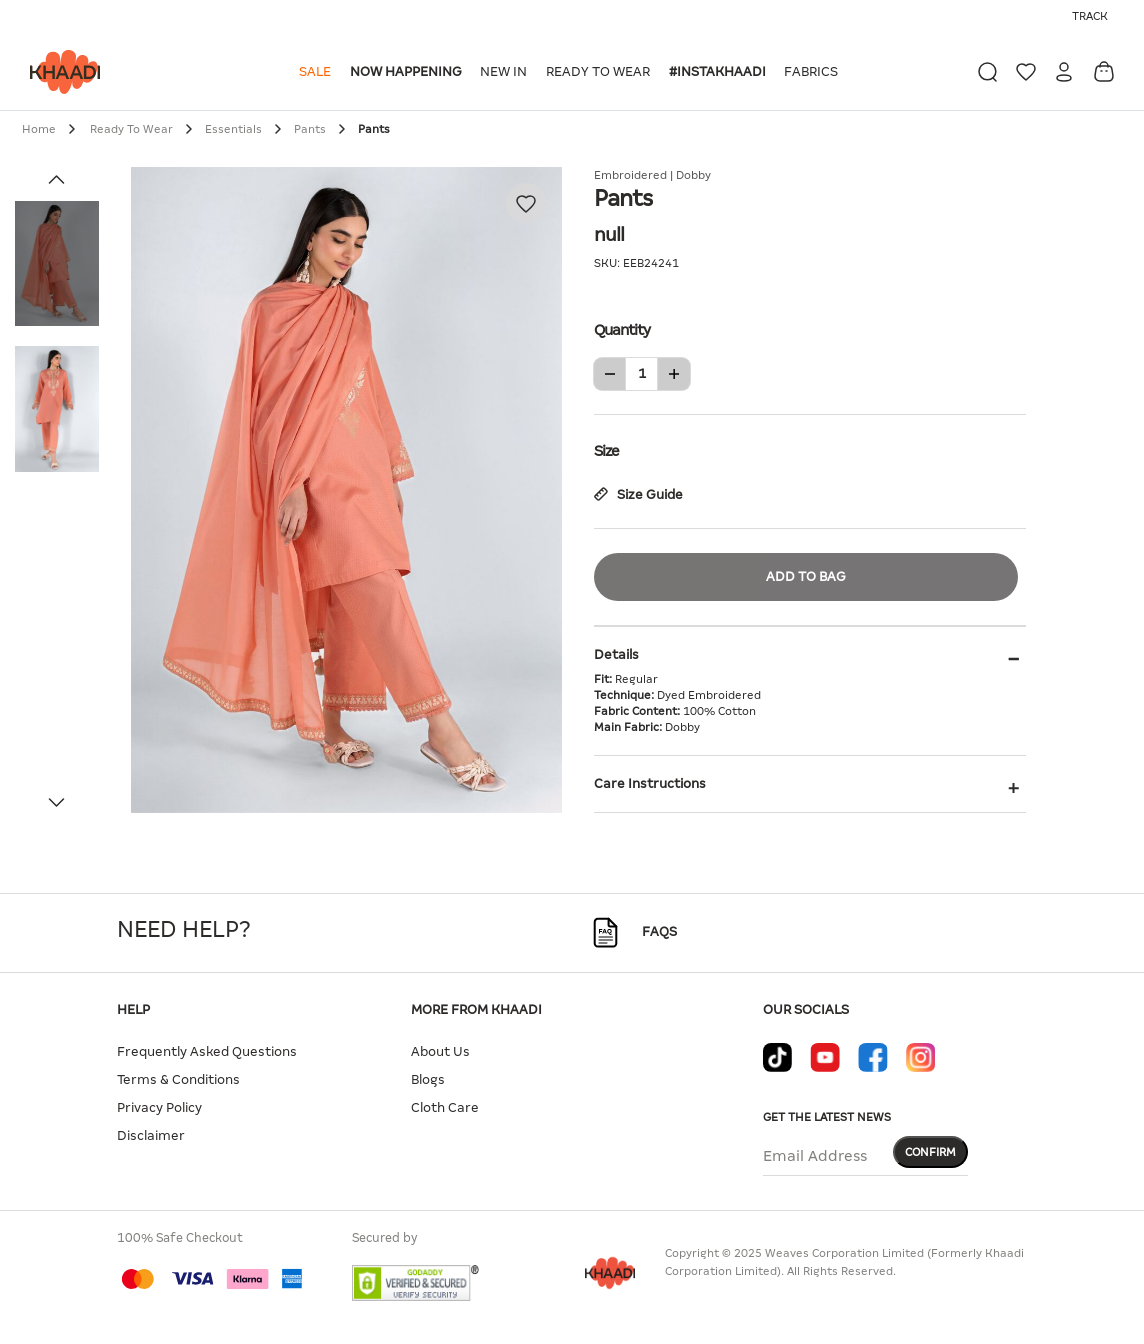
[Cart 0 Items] (1104, 71)
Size (810, 449)
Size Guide (638, 494)
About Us (440, 1051)
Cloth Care (445, 1107)
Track (1090, 16)
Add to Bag (806, 576)
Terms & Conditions (178, 1079)
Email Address (815, 1156)
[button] (318, 72)
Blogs (428, 1079)
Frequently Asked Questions (207, 1051)
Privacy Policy (159, 1107)
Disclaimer (151, 1135)
